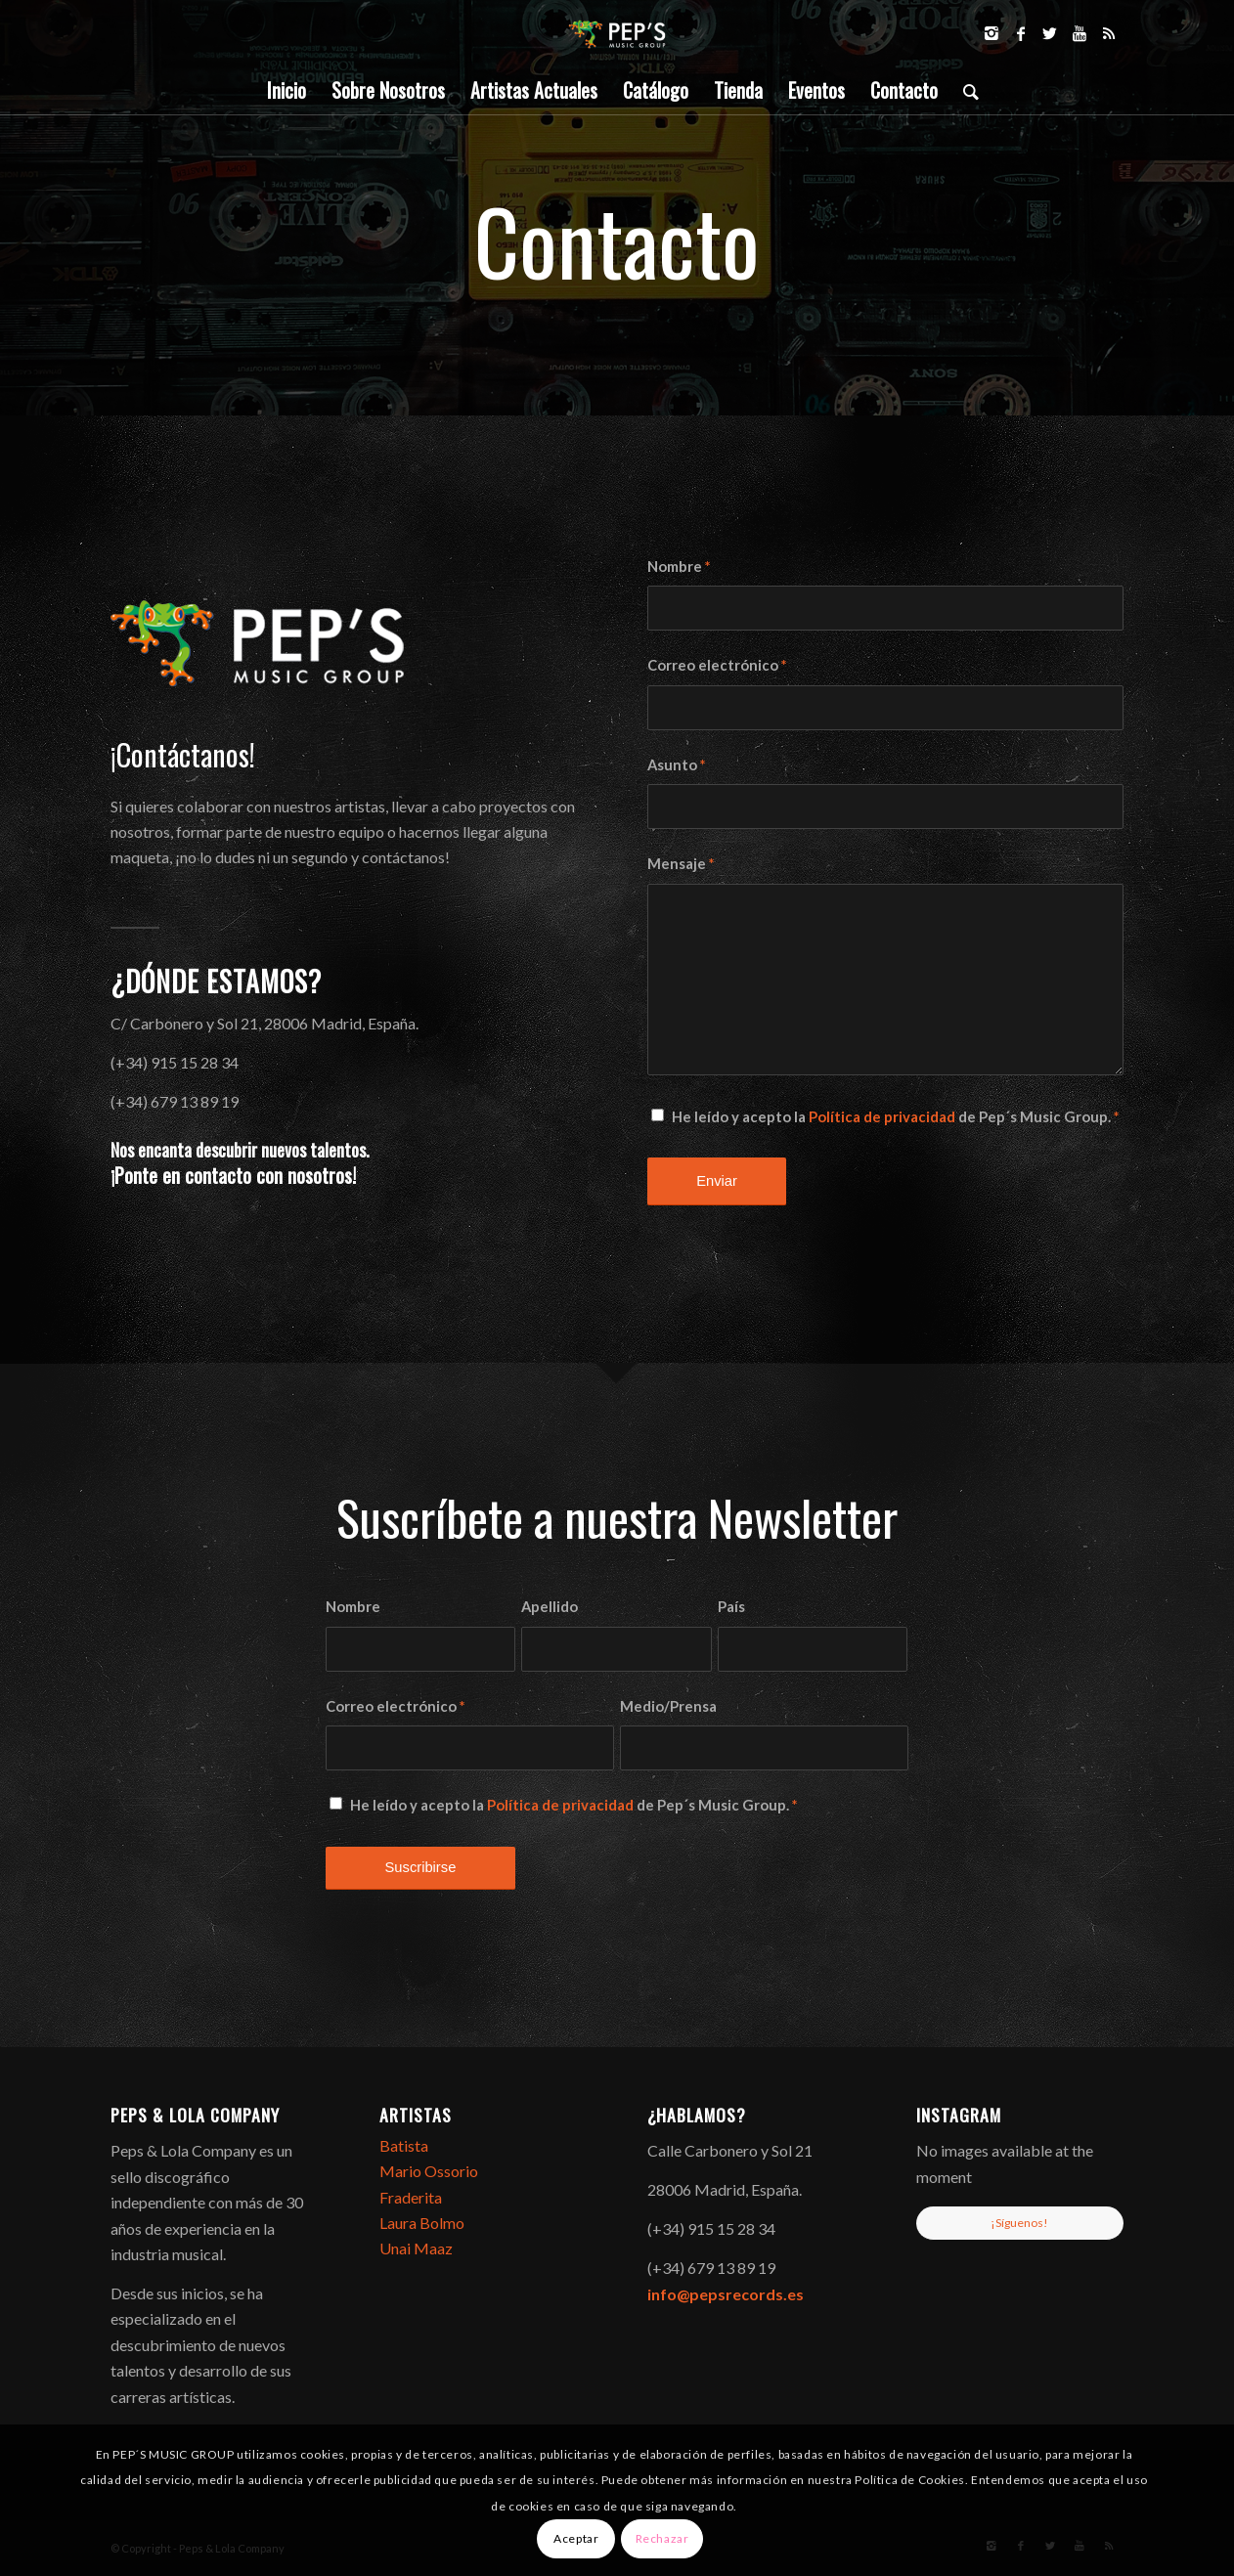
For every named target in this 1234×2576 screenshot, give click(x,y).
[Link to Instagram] (991, 33)
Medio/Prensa (668, 1706)
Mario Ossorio (428, 2170)
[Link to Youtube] (1079, 33)
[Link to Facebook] (1021, 33)
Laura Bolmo (421, 2222)
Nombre (678, 566)
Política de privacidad (882, 1116)
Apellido (549, 1606)
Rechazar (662, 2538)
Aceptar (575, 2538)
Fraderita (410, 2197)
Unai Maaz (416, 2248)
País (731, 1606)
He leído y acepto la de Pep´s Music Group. (895, 1116)
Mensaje (680, 863)
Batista (403, 2145)
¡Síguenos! (1019, 2222)
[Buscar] (964, 89)
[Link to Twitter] (1050, 33)
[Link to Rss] (1109, 33)
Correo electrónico (716, 665)
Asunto (676, 764)
